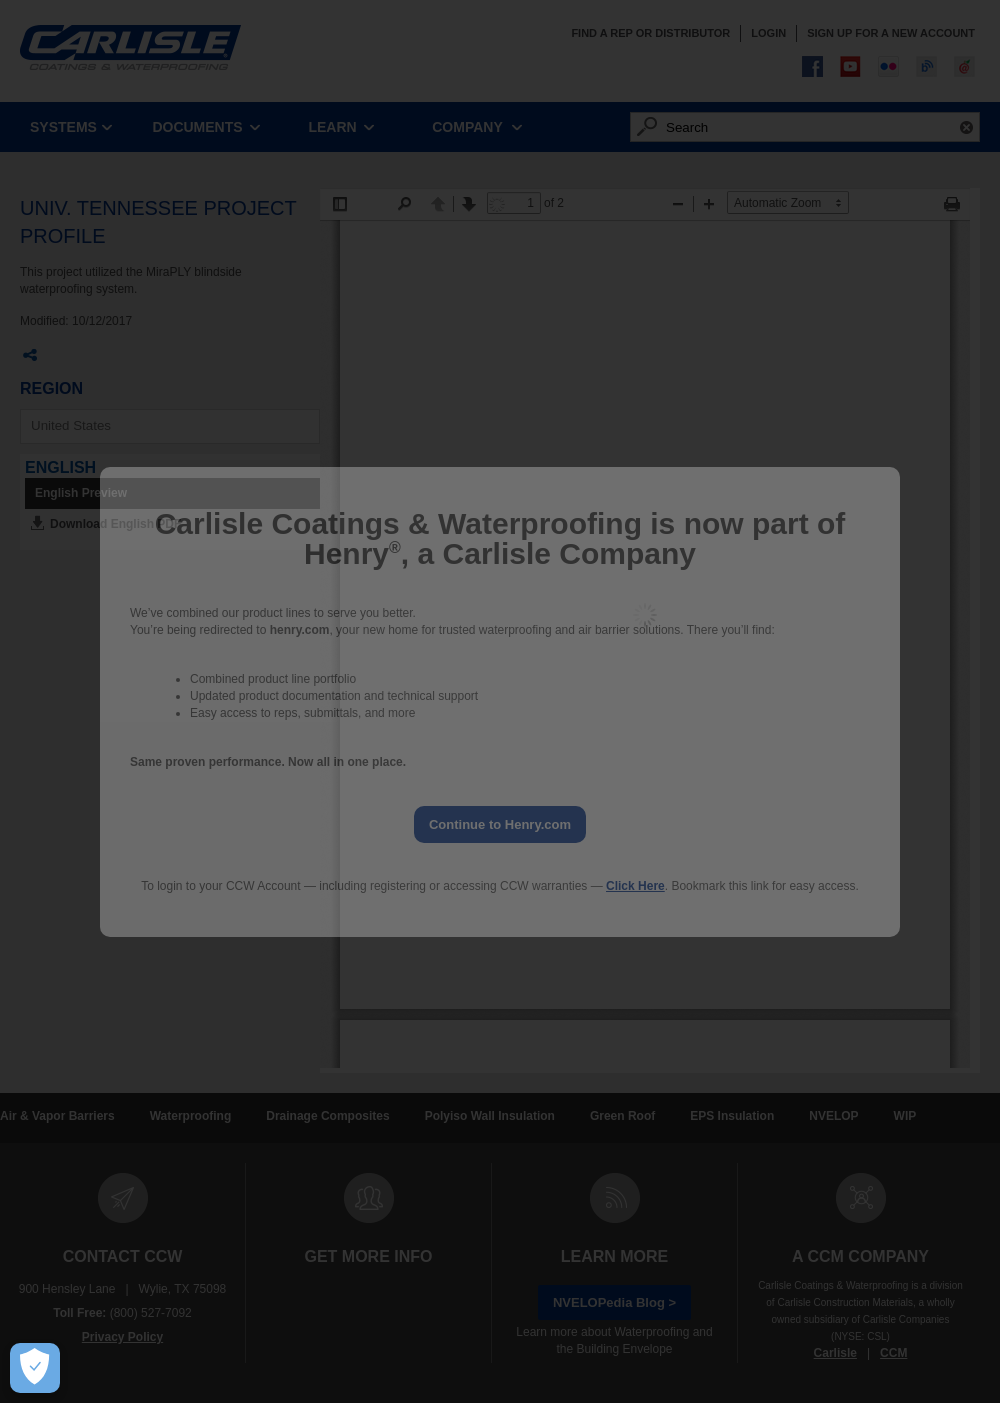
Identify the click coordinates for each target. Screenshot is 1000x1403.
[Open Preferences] (35, 1368)
